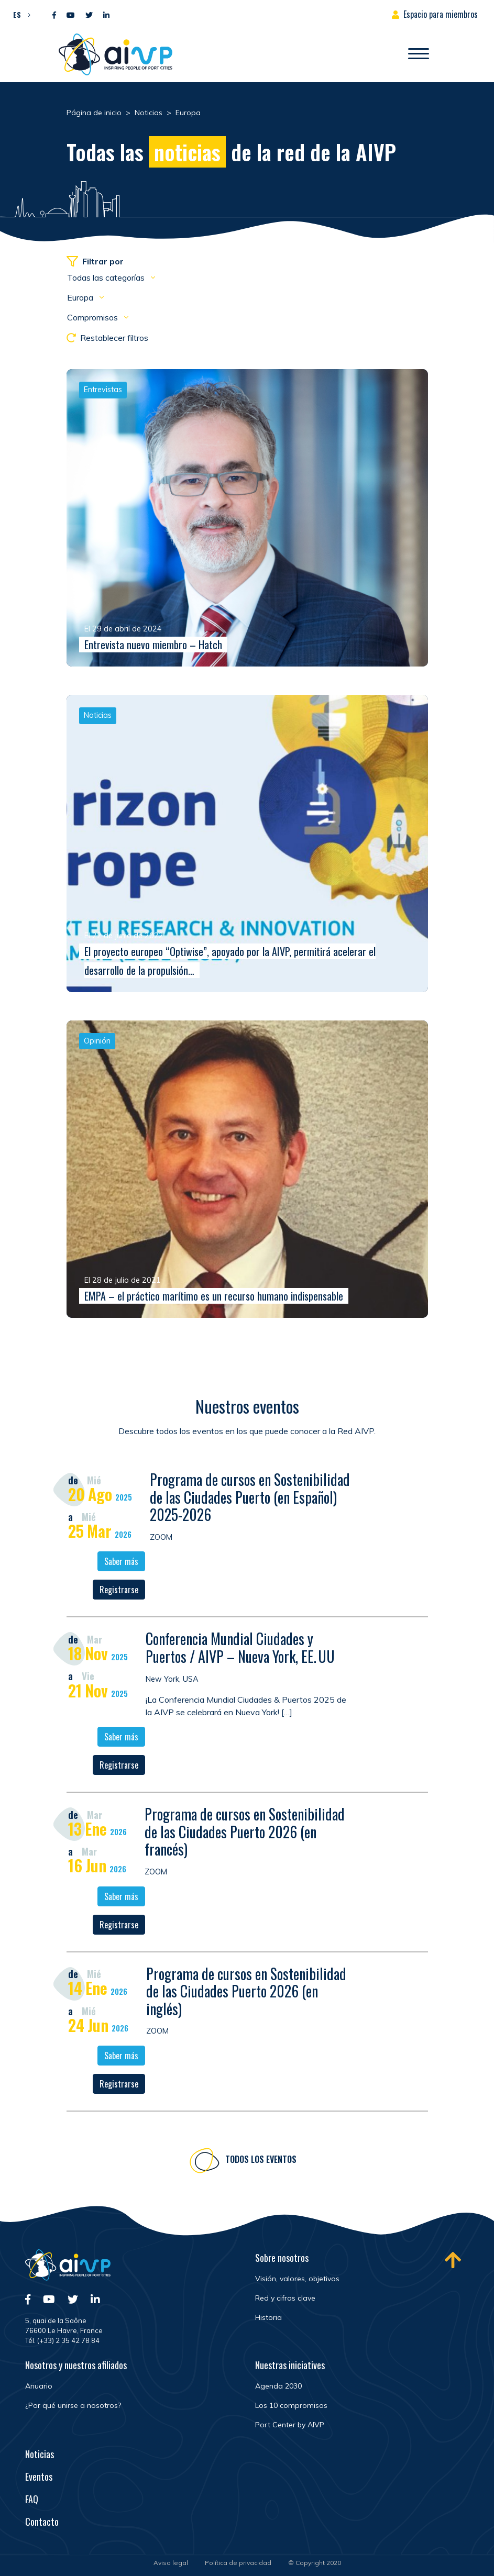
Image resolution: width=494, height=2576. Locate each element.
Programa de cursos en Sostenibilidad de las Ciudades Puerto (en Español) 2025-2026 (250, 1499)
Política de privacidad (238, 2563)
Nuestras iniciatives (290, 2365)
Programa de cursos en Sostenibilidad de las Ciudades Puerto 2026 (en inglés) (246, 1993)
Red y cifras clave (285, 2298)
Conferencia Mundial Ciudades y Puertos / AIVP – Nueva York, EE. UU (240, 1650)
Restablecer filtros (107, 337)
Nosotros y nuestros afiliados (76, 2365)
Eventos (38, 2476)
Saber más (121, 1564)
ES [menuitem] (17, 14)
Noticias (39, 2454)
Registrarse (119, 1592)
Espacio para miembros (440, 14)
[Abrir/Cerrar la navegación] (418, 54)
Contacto (42, 2521)
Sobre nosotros (282, 2257)
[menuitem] (19, 14)
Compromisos (93, 317)
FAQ (31, 2499)
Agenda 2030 (278, 2386)
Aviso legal (170, 2563)
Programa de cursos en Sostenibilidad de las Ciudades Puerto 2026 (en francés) (245, 1834)
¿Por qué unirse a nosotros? (73, 2405)
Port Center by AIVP (289, 2424)
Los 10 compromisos (291, 2405)
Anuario (38, 2386)
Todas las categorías (107, 277)
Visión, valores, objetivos (297, 2278)
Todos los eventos (261, 2162)
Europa (81, 297)
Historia (268, 2317)
